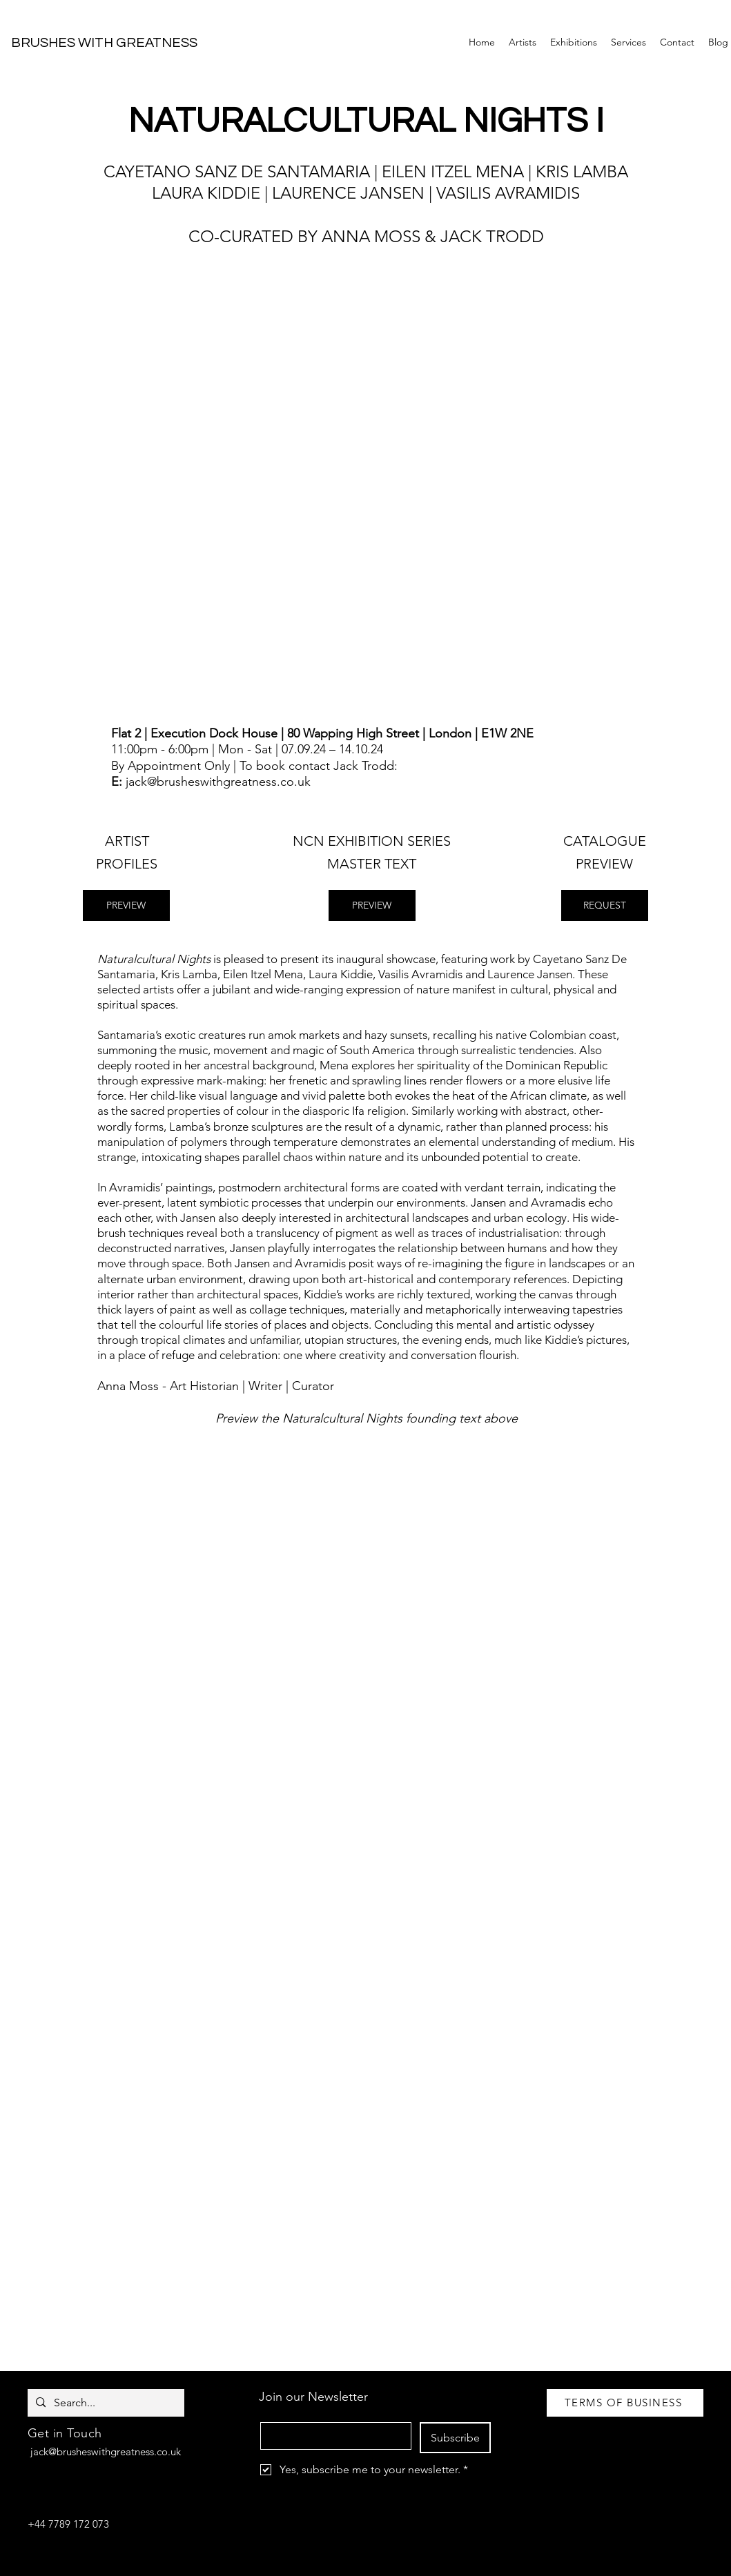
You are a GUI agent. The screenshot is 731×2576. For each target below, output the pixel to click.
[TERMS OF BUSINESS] (625, 2403)
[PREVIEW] (126, 905)
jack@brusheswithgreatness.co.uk (218, 781)
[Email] (331, 2436)
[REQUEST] (604, 905)
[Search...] (104, 2403)
